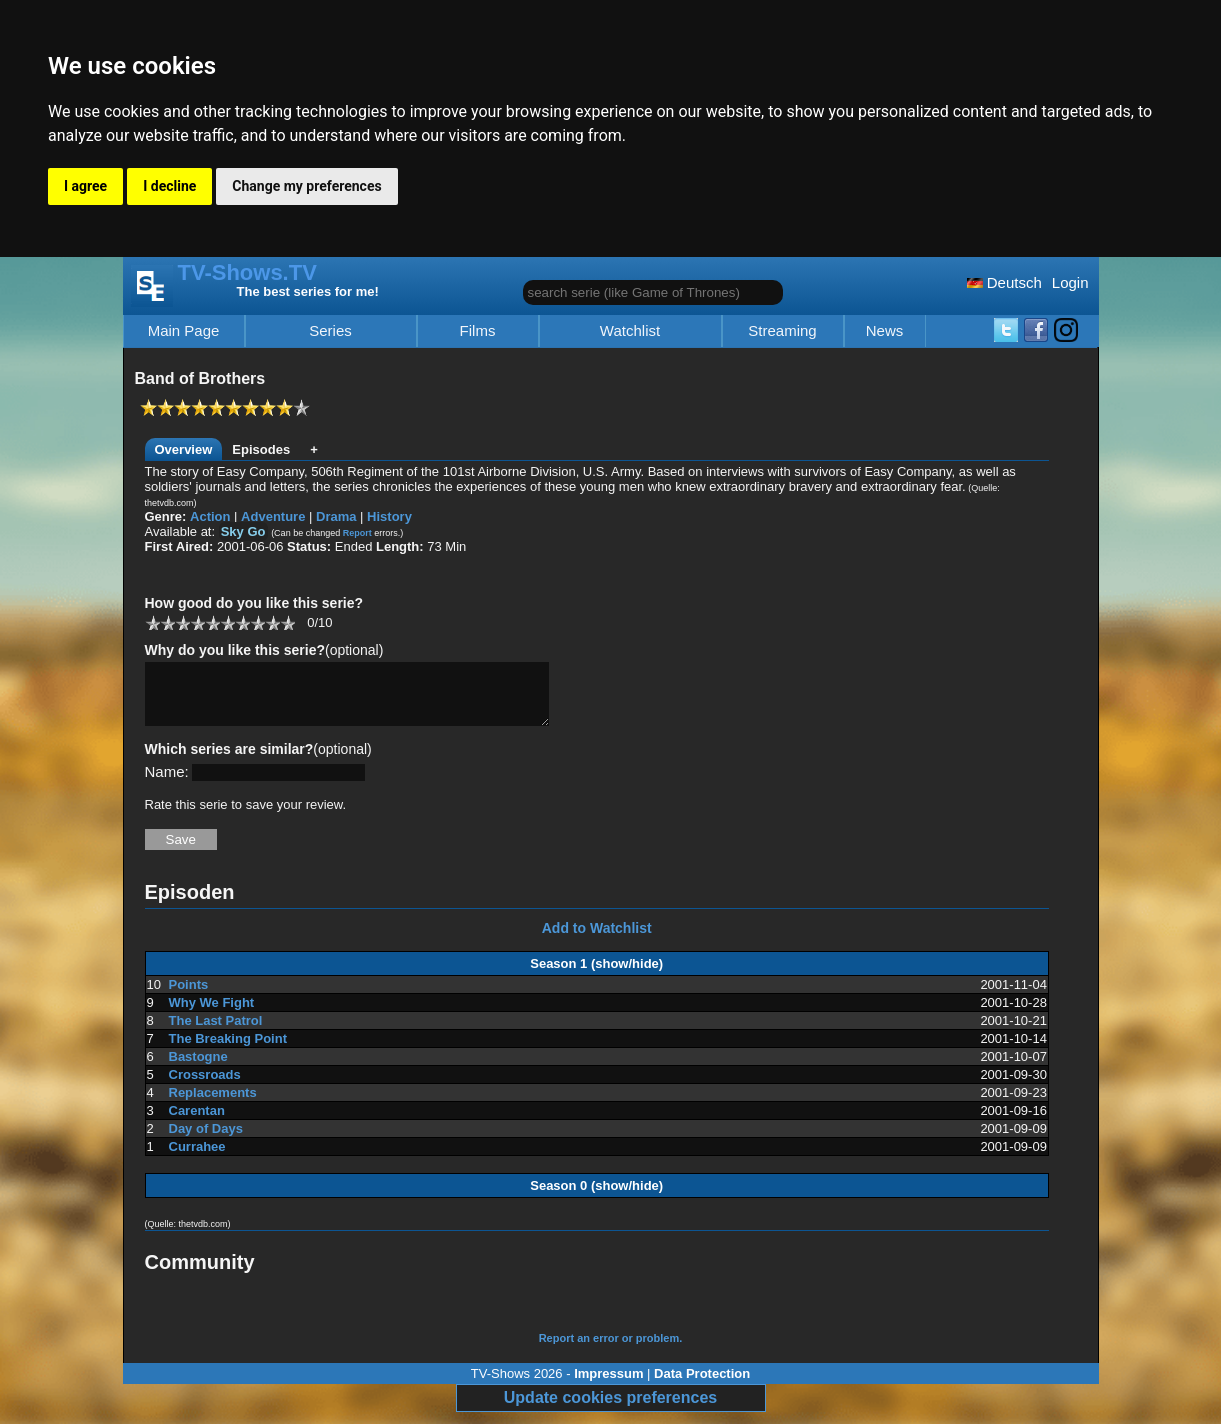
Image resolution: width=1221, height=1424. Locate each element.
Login (1070, 282)
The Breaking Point (228, 1050)
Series (330, 331)
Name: (167, 783)
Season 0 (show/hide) (596, 1197)
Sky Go (243, 531)
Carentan (197, 1122)
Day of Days (206, 1140)
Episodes (261, 449)
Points (189, 996)
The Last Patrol (216, 1032)
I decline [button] (169, 186)
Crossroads (205, 1086)
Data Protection (702, 1385)
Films (478, 331)
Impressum (608, 1385)
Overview (184, 449)
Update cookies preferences (610, 1409)
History (389, 516)
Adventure (273, 516)
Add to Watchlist (597, 940)
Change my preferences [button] (306, 186)
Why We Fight (212, 1014)
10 (287, 622)
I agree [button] (85, 186)
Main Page (184, 331)
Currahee (197, 1158)
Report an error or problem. (611, 1350)
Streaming (782, 331)
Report (357, 533)
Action (210, 516)
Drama (336, 516)
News (885, 331)
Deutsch (1004, 282)
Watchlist (630, 331)
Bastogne (198, 1068)
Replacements (213, 1104)
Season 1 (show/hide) (596, 975)
